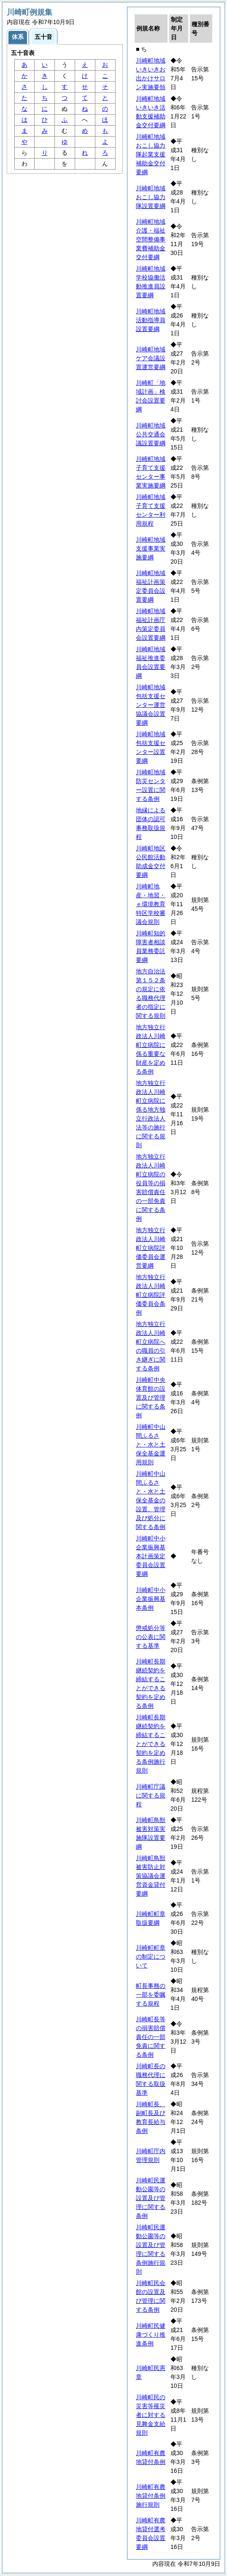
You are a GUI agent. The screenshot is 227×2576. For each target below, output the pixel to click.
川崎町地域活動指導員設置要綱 (150, 320)
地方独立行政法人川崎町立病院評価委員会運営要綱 (150, 1248)
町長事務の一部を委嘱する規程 (150, 1994)
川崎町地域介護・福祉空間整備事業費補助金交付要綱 (150, 239)
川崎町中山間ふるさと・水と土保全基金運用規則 (150, 1444)
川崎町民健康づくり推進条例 (150, 2334)
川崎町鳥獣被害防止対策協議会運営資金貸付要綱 (150, 1876)
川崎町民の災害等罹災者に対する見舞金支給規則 (150, 2415)
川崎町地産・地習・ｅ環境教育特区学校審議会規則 (150, 904)
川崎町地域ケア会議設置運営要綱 (150, 358)
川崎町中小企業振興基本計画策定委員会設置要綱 (150, 1556)
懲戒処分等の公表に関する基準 (150, 1637)
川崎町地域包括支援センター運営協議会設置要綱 (150, 705)
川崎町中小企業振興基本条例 (150, 1599)
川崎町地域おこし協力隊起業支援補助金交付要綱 (150, 154)
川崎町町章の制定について (150, 1956)
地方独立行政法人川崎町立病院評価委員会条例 (150, 1295)
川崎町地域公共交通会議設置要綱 (150, 434)
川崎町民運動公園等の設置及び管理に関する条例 (150, 2198)
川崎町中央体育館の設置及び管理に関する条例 (150, 1397)
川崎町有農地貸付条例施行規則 (150, 2495)
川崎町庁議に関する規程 (150, 1795)
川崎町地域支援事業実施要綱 (150, 548)
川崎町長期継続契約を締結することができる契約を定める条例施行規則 (150, 1744)
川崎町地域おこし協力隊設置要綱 (150, 197)
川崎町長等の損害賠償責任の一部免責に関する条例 (150, 2037)
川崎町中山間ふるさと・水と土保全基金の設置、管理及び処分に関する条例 (150, 1500)
